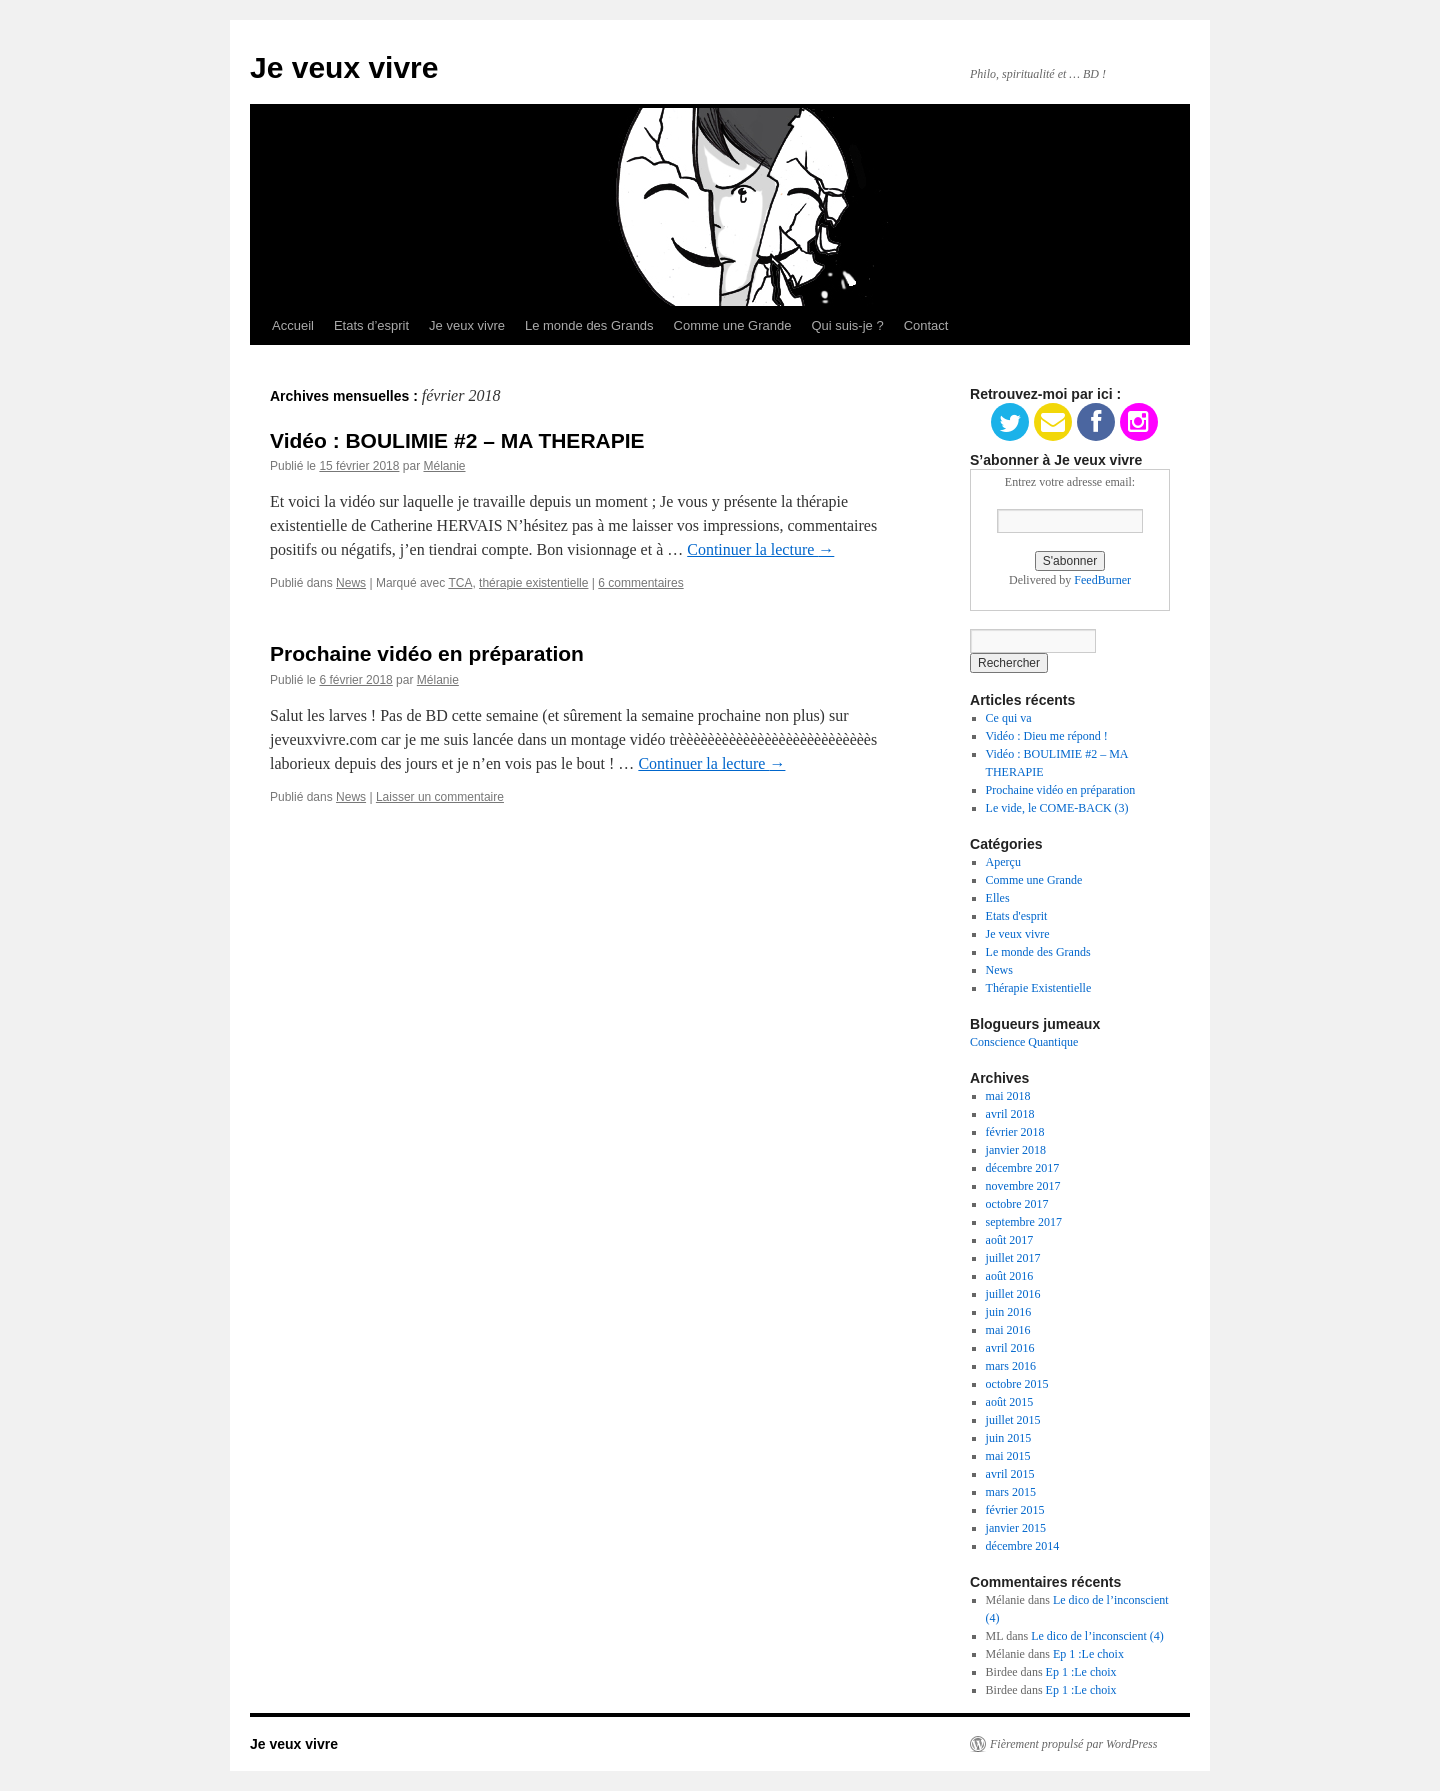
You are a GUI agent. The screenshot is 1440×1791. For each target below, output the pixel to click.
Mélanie (444, 466)
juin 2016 (1009, 1312)
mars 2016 (1011, 1366)
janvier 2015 (1016, 1528)
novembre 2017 (1023, 1186)
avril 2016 (1010, 1348)
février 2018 (1015, 1132)
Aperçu (1003, 862)
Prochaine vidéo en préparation (427, 653)
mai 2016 (1008, 1330)
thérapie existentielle (533, 583)
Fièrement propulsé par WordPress (1073, 1744)
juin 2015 (1009, 1438)
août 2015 (1010, 1402)
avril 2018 (1010, 1114)
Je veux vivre (344, 67)
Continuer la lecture (760, 549)
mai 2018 (1008, 1096)
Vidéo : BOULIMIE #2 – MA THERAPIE (457, 440)
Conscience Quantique (1024, 1042)
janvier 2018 (1016, 1150)
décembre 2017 (1023, 1168)
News (351, 583)
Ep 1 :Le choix (1088, 1654)
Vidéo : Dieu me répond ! (1047, 736)
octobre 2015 (1017, 1384)
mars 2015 (1011, 1492)
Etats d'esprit (1017, 916)
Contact (926, 325)
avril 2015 (1010, 1474)
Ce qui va (1009, 718)
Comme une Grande (733, 325)
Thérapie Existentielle (1039, 988)
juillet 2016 (1013, 1294)
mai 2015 (1008, 1456)
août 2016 (1010, 1276)
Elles (998, 898)
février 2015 (1015, 1510)
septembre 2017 (1024, 1222)
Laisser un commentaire (440, 797)
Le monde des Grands (589, 325)
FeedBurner (1102, 580)
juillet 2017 (1013, 1258)
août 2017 (1010, 1240)
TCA (460, 583)
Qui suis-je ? (847, 325)
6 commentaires (640, 583)
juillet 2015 (1013, 1420)
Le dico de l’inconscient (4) (1097, 1636)
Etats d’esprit (371, 325)
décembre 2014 (1023, 1546)
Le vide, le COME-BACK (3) (1057, 808)
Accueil (293, 325)
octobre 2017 (1017, 1204)
